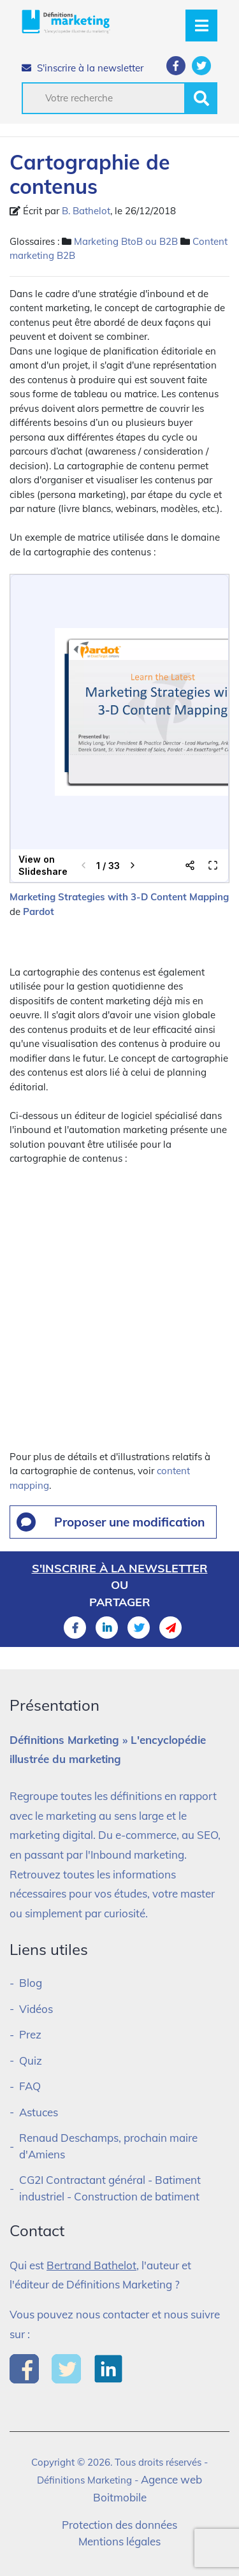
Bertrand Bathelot (91, 2265)
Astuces (38, 2112)
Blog (30, 1982)
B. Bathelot (86, 211)
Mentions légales (119, 2541)
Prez (30, 2034)
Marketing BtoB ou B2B (126, 241)
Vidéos (36, 2009)
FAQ (30, 2086)
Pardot (38, 911)
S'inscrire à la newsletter (82, 68)
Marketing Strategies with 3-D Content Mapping (119, 897)
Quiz (30, 2060)
